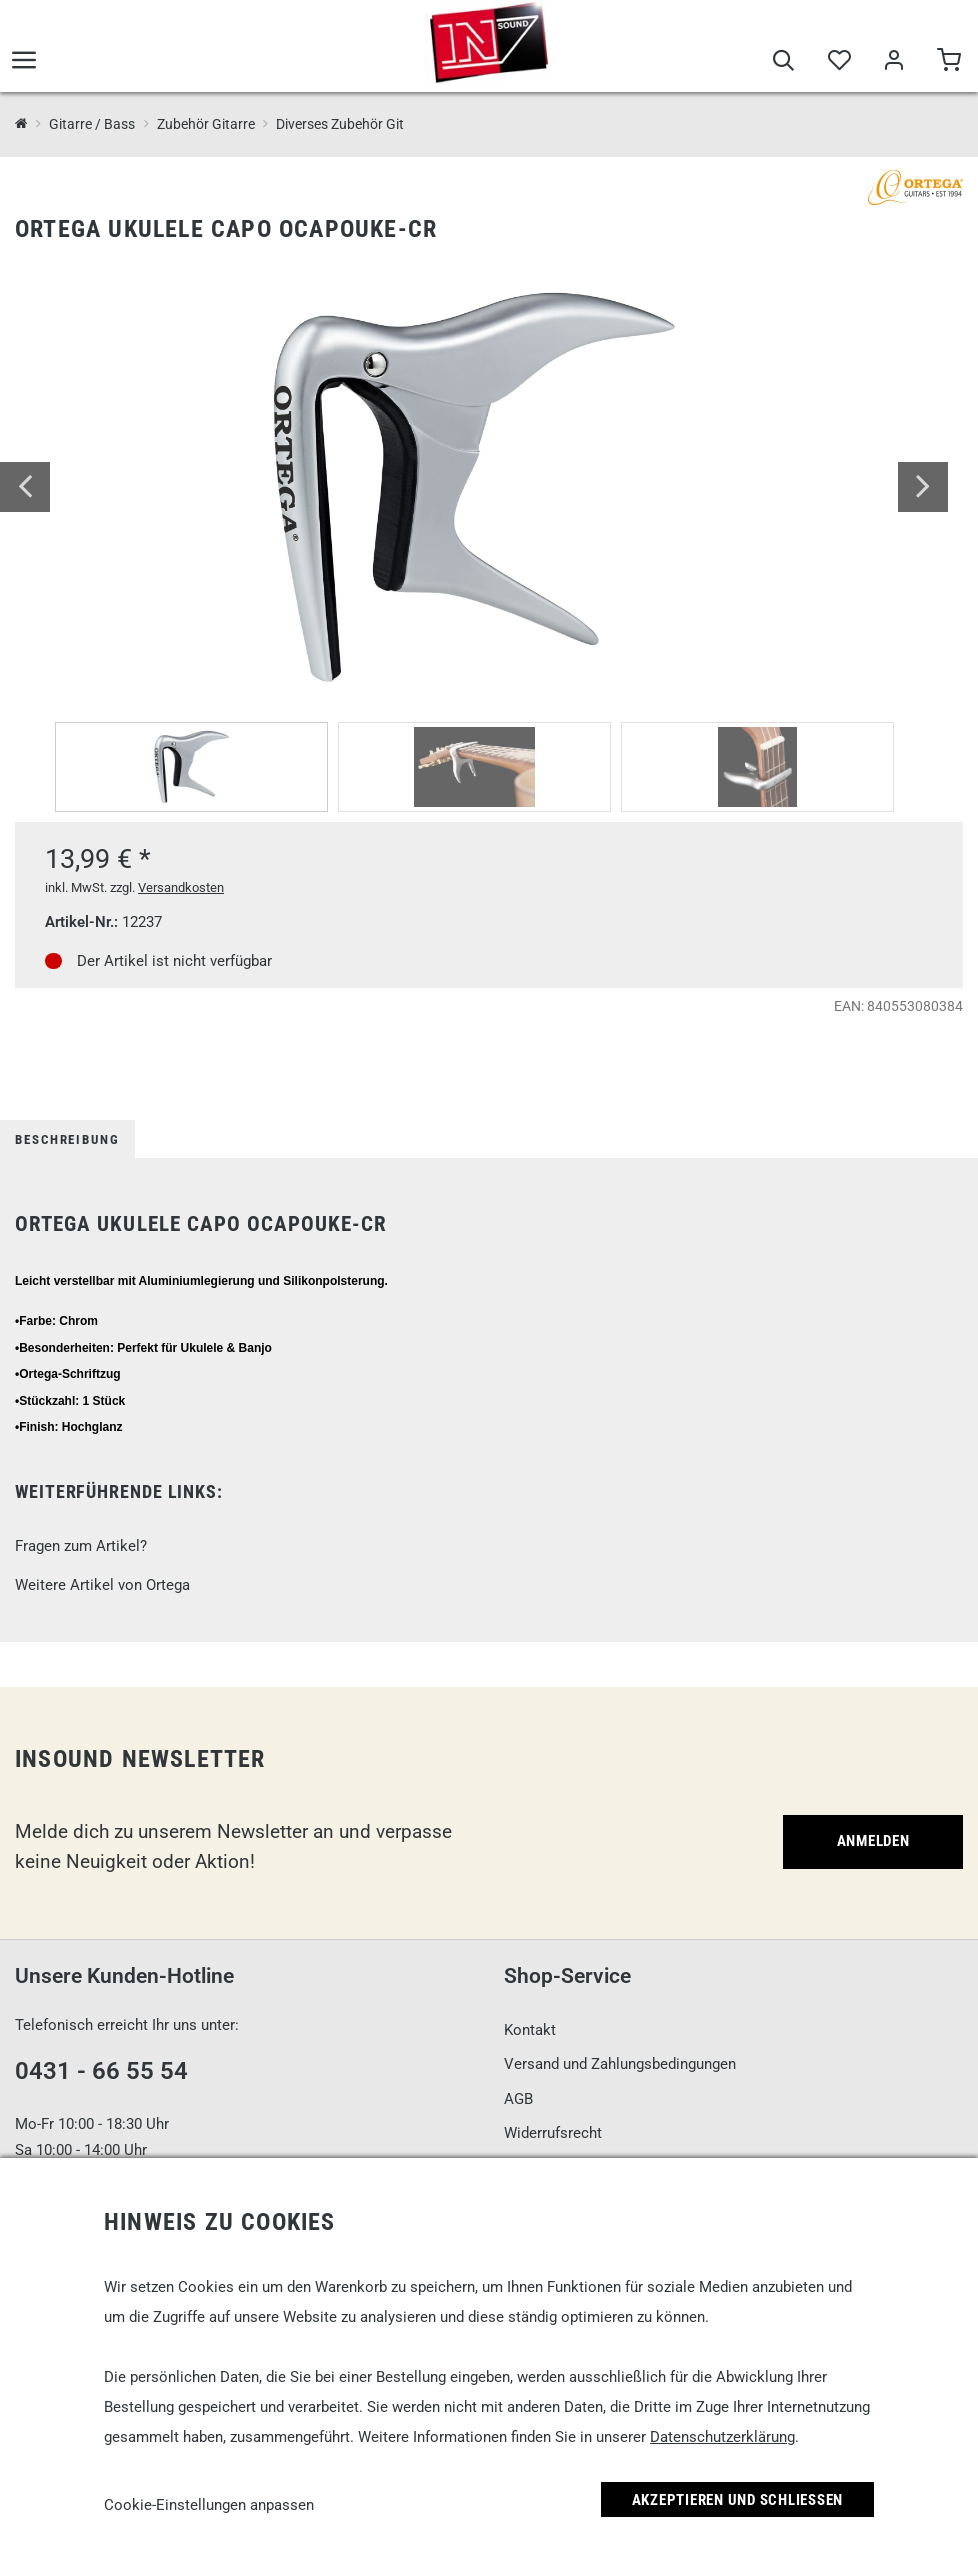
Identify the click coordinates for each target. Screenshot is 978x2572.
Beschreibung (67, 1139)
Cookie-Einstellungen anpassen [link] (209, 2505)
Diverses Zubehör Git (340, 124)
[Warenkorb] (948, 62)
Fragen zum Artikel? (81, 1546)
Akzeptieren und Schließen (738, 2500)
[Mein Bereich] (893, 62)
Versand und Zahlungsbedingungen (620, 2064)
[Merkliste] (838, 62)
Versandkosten (181, 887)
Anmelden (873, 1841)
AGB (518, 2099)
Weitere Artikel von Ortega (102, 1585)
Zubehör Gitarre (206, 124)
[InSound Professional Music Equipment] (21, 124)
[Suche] (783, 62)
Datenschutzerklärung (722, 2437)
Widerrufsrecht (553, 2133)
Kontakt (530, 2030)
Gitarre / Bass (92, 124)
